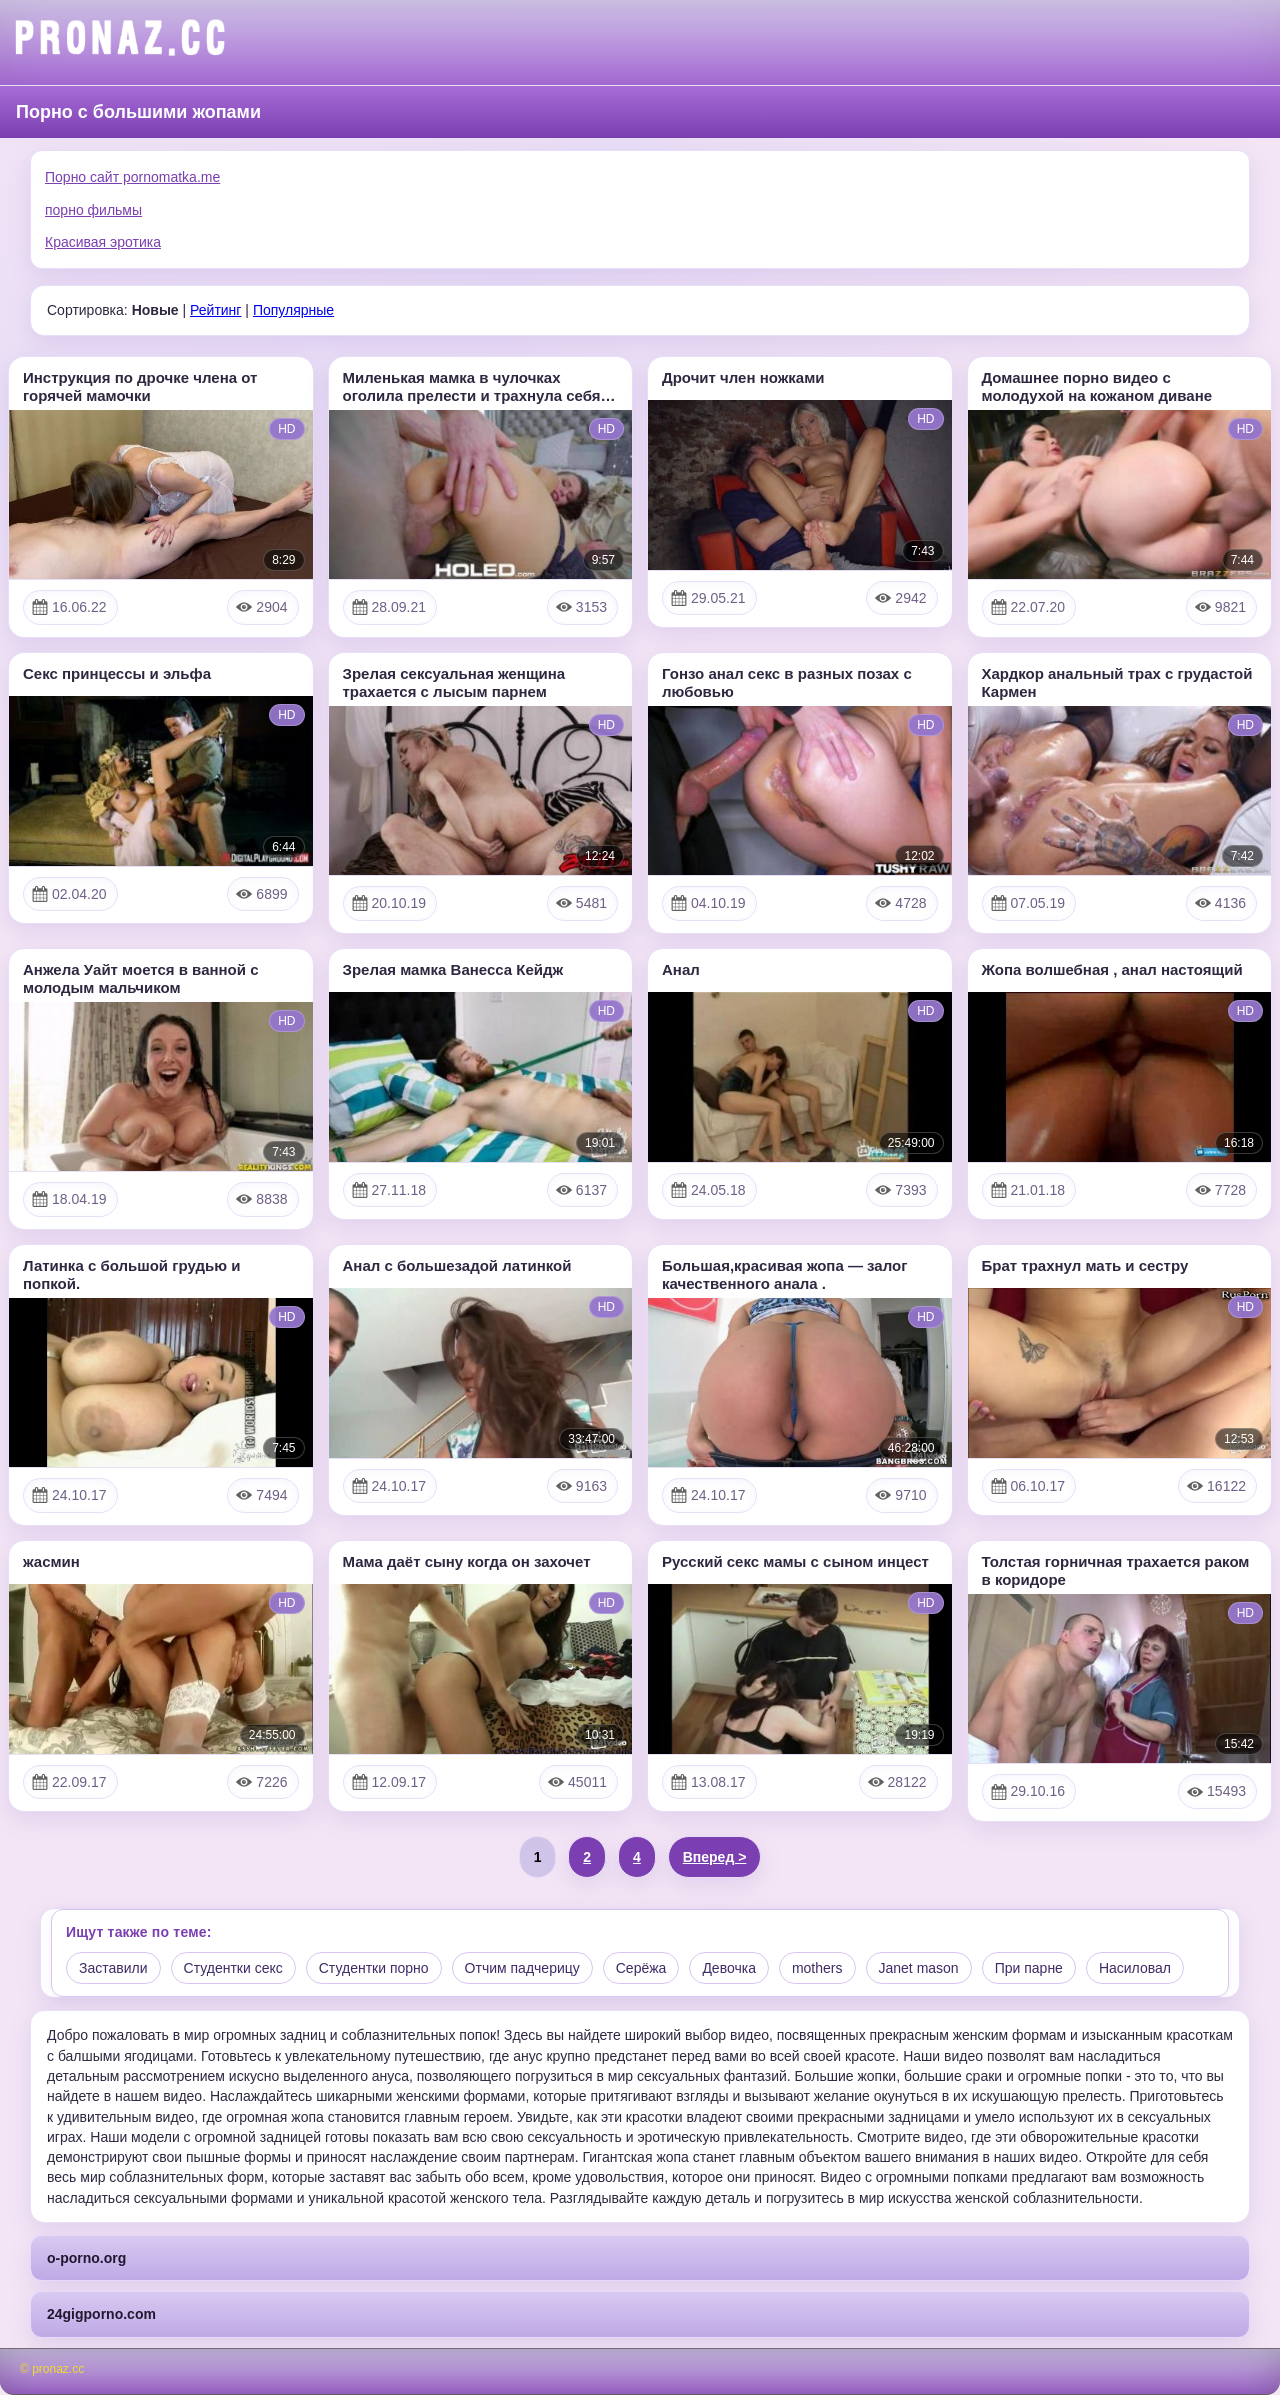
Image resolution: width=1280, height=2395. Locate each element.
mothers (817, 1968)
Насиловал (1135, 1968)
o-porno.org (86, 2258)
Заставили (113, 1968)
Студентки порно (374, 1968)
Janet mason (919, 1968)
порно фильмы (93, 210)
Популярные (293, 310)
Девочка (729, 1968)
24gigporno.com (101, 2314)
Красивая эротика (103, 242)
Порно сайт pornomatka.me (132, 177)
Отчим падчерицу (522, 1968)
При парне (1029, 1968)
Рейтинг (215, 310)
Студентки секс (233, 1968)
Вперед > (715, 1857)
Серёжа (641, 1968)
